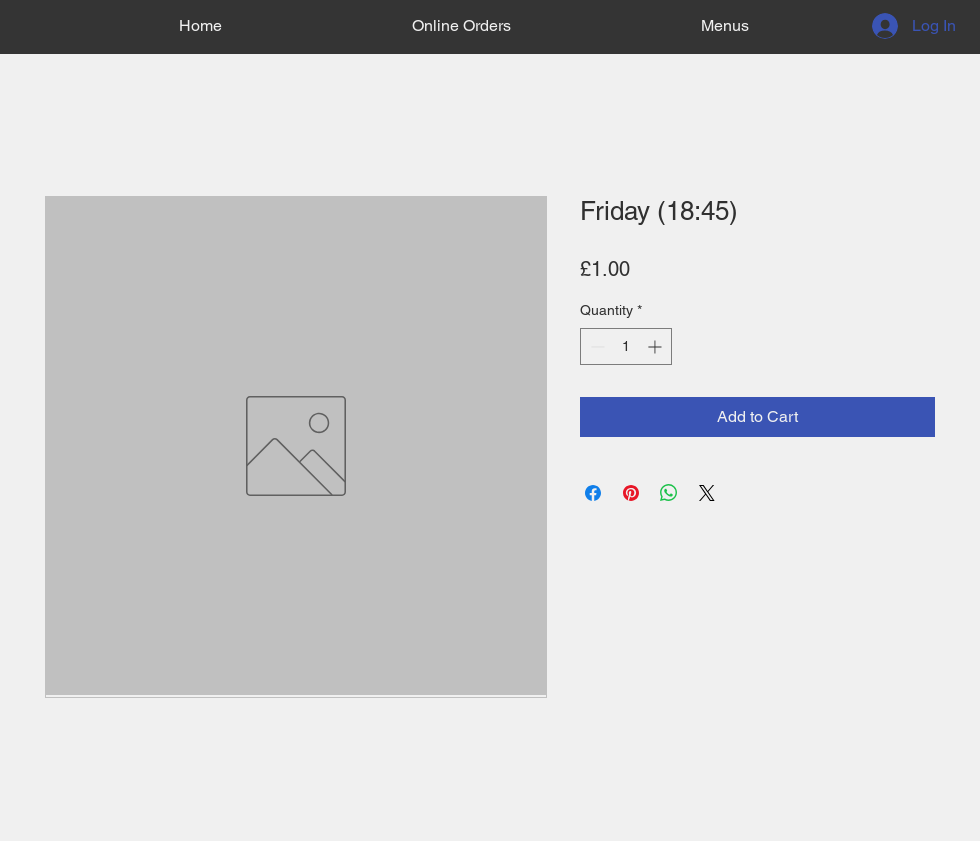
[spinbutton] (626, 346)
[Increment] (656, 346)
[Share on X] (707, 493)
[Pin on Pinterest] (631, 493)
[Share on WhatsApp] (669, 493)
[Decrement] (595, 346)
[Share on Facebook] (593, 493)
